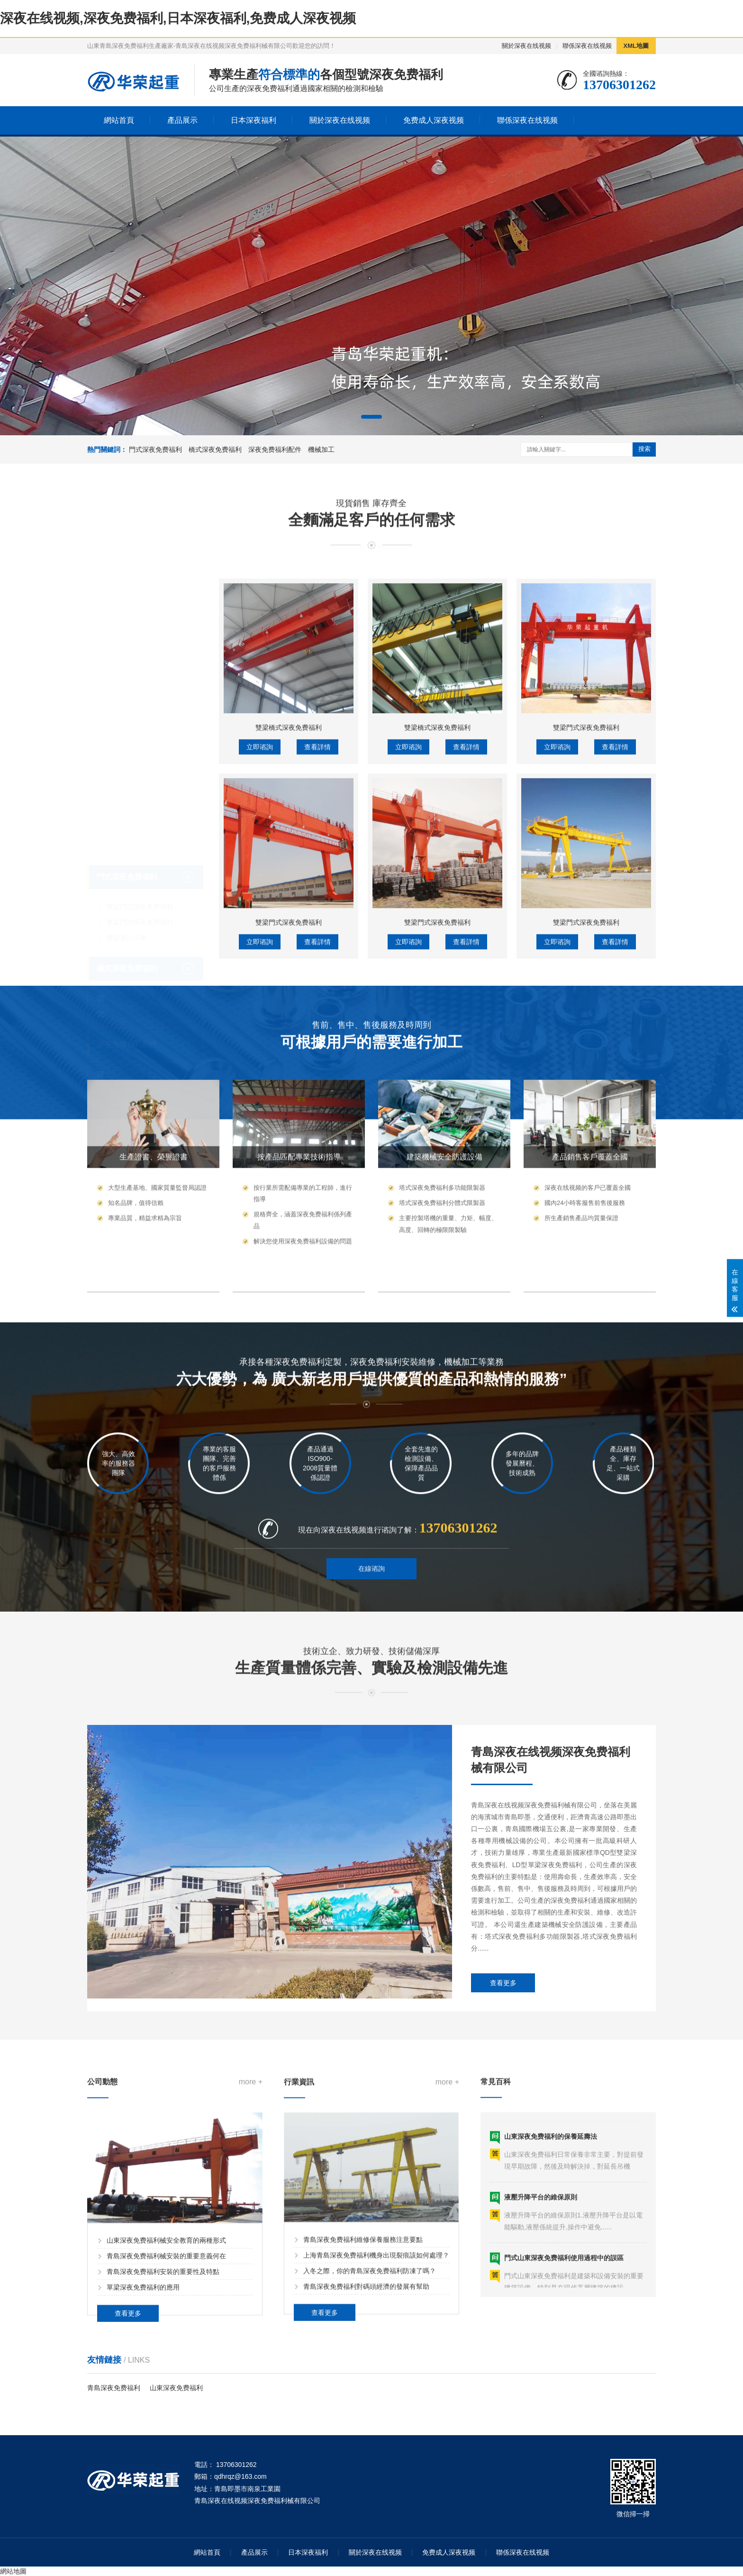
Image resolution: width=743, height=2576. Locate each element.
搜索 (644, 448)
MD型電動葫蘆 (128, 944)
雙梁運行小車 (126, 792)
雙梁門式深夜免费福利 (140, 761)
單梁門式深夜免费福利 (140, 776)
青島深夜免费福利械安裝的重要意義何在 (166, 2368)
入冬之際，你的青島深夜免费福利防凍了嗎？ (369, 2382)
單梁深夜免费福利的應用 (143, 2399)
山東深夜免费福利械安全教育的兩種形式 (166, 2352)
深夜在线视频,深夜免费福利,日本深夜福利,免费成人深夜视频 (178, 18)
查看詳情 (317, 925)
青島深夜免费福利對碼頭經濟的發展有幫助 (366, 2398)
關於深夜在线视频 (526, 45)
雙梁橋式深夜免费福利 (140, 868)
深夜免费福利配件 (274, 449)
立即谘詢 (259, 925)
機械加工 (321, 449)
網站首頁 (119, 120)
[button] (371, 417)
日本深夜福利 (253, 120)
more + (251, 2194)
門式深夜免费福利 (155, 449)
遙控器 (117, 975)
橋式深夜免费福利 (215, 449)
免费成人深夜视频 (433, 120)
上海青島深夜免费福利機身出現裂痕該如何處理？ (376, 2367)
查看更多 (503, 2117)
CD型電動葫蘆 (128, 928)
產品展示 (182, 120)
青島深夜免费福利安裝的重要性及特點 (163, 2383)
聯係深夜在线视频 (587, 45)
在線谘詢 (371, 1597)
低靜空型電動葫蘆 (133, 959)
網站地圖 (13, 2571)
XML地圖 (636, 45)
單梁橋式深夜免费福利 (140, 852)
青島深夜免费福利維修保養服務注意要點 (363, 2351)
